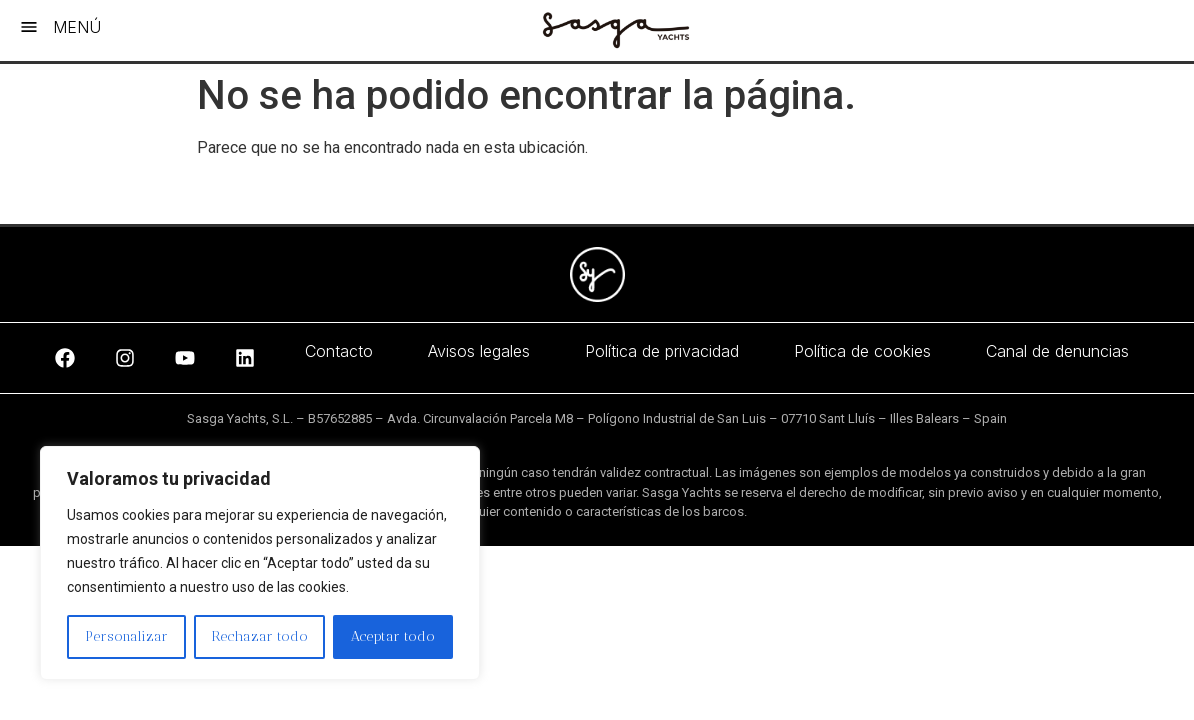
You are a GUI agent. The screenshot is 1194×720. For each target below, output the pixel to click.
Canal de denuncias (1057, 351)
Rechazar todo (260, 636)
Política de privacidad (662, 351)
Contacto (339, 351)
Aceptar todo (393, 636)
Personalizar (126, 636)
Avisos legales (479, 351)
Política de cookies (862, 351)
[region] (260, 563)
